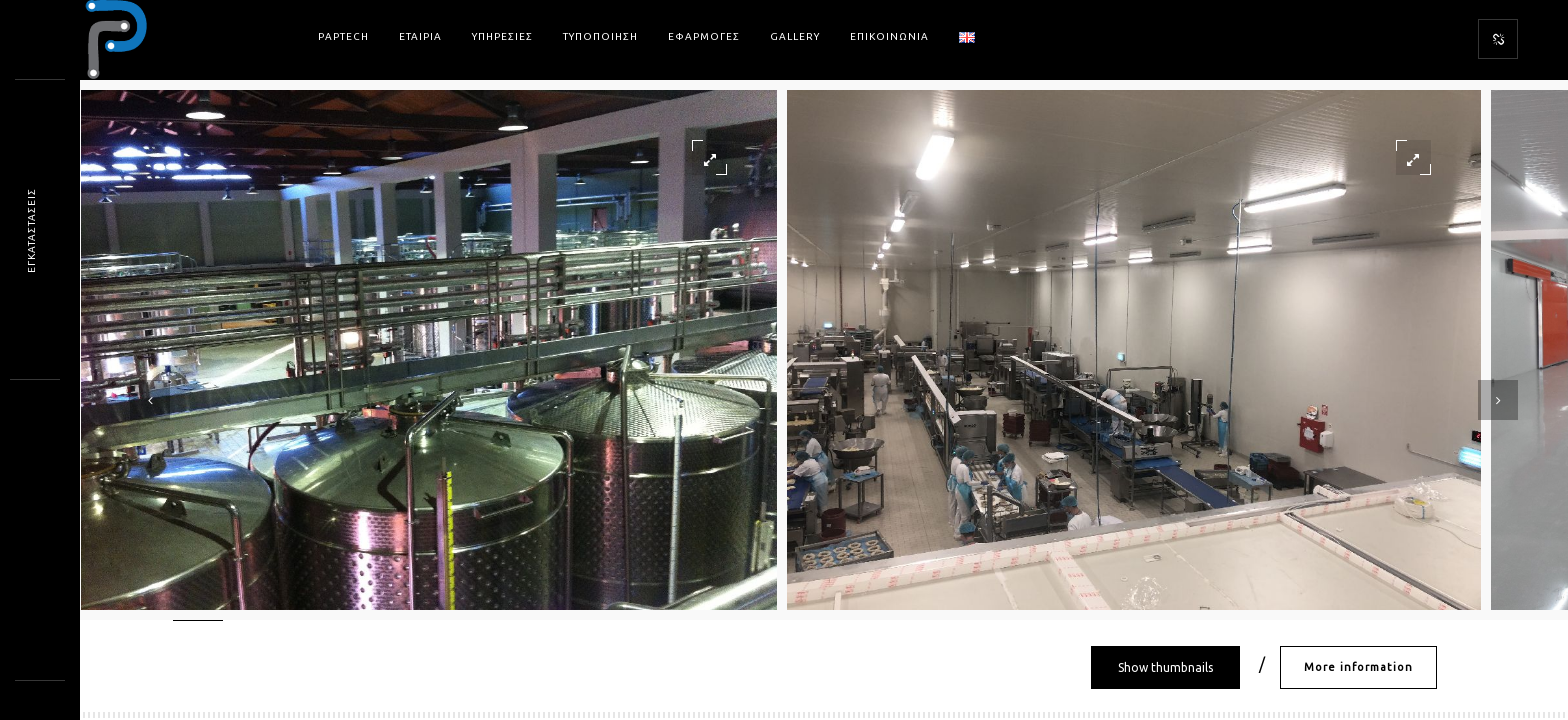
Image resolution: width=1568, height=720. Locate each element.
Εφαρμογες (704, 36)
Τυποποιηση (600, 36)
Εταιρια (420, 36)
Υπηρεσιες (502, 36)
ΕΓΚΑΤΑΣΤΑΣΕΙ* (31, 230)
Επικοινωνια (889, 36)
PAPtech (343, 36)
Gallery (795, 36)
